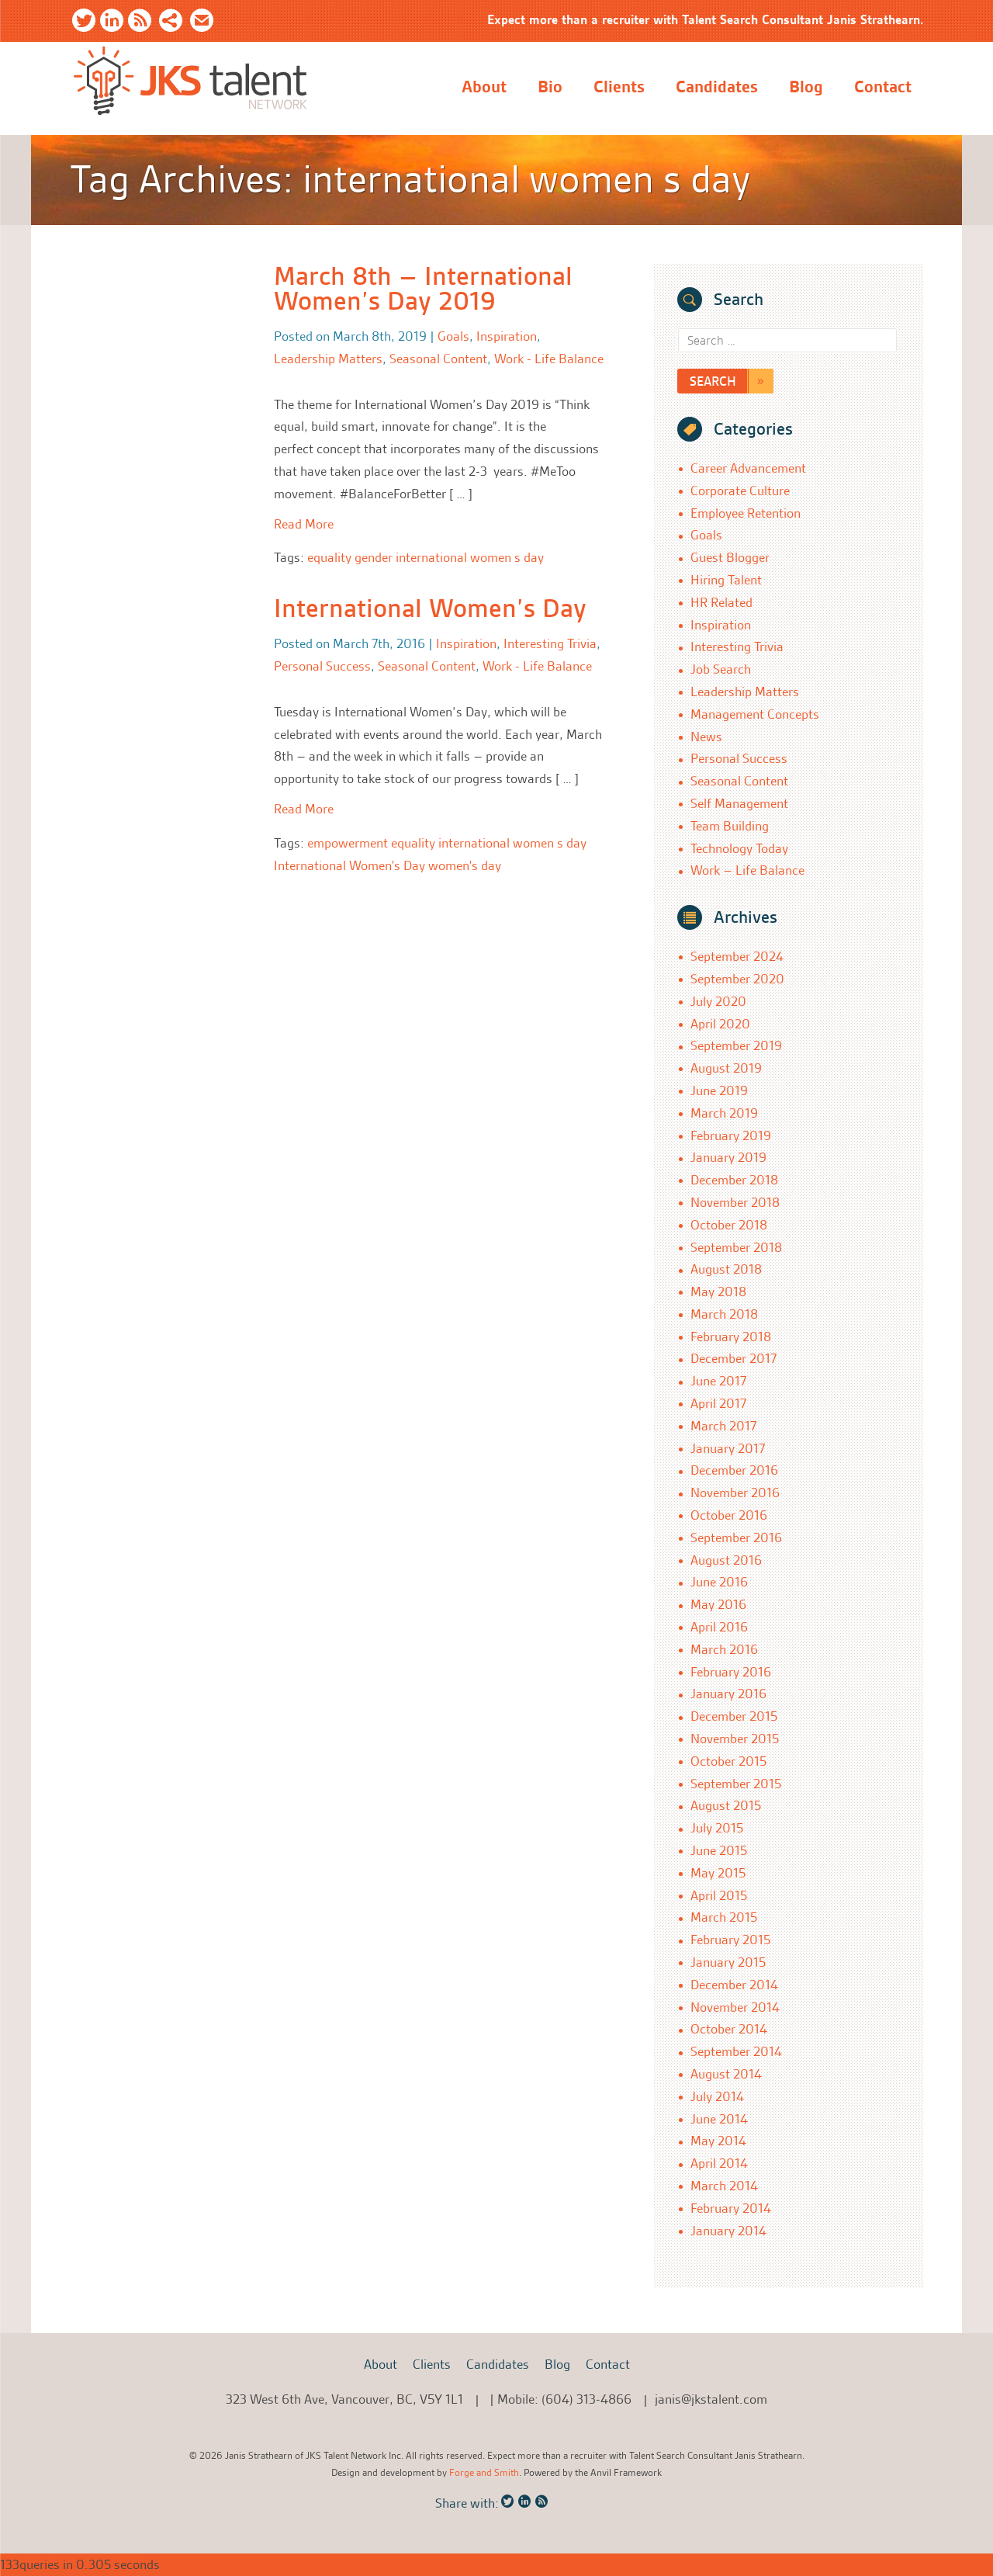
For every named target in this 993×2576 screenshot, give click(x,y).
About (484, 87)
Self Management (739, 803)
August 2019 (726, 1068)
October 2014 (728, 2028)
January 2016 (728, 1693)
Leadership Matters (328, 358)
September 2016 (736, 1537)
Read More (304, 523)
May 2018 (718, 1291)
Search (713, 381)
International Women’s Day (430, 608)
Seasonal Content (438, 358)
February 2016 (730, 1671)
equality (329, 557)
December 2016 (734, 1470)
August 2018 (726, 1269)
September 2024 (737, 956)
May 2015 (718, 1872)
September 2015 (735, 1783)
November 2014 (735, 2007)
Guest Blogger (730, 557)
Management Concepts (754, 714)
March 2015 (723, 1917)
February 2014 (730, 2208)
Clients (619, 87)
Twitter (83, 23)
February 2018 (730, 1336)
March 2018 (724, 1314)
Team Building (729, 825)
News (706, 736)
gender (374, 557)
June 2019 (719, 1090)
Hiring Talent (726, 579)
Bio (550, 87)
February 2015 (730, 1939)
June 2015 (718, 1850)
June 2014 (719, 2118)
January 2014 (728, 2230)
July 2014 (717, 2096)
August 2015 (725, 1805)
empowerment (347, 842)
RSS (139, 23)
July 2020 (718, 1001)
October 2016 (728, 1515)
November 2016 (735, 1492)
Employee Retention (745, 513)
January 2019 (728, 1157)
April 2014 (719, 2163)
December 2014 (734, 1984)
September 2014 (736, 2051)
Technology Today (739, 848)
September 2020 (737, 978)
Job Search (720, 669)
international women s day (470, 557)
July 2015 (716, 1827)
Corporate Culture (740, 490)
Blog (806, 87)
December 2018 (734, 1179)
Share (170, 23)
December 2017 (733, 1358)
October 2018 (728, 1224)
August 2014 (726, 2073)
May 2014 (718, 2140)
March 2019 (724, 1113)
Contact (883, 87)
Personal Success (322, 665)
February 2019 (730, 1135)
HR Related (721, 602)
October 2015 (728, 1761)
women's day (464, 865)
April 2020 (720, 1023)
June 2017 (718, 1380)
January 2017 (727, 1448)
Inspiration (506, 336)
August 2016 (726, 1560)
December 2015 (733, 1716)
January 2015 (728, 1962)
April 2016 (719, 1626)
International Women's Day (349, 865)
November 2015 (734, 1738)
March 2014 (724, 2185)
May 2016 (718, 1604)
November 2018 (735, 1202)
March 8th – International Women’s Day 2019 (423, 288)
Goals (453, 336)
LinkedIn (111, 23)
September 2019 (736, 1045)
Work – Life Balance (747, 870)
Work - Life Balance (549, 358)
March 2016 (724, 1649)
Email (201, 23)
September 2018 (736, 1247)
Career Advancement (748, 468)
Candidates (717, 87)
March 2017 (723, 1425)
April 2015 (718, 1895)
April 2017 (718, 1403)
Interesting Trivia (550, 643)
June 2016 (719, 1581)
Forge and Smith (484, 2472)
